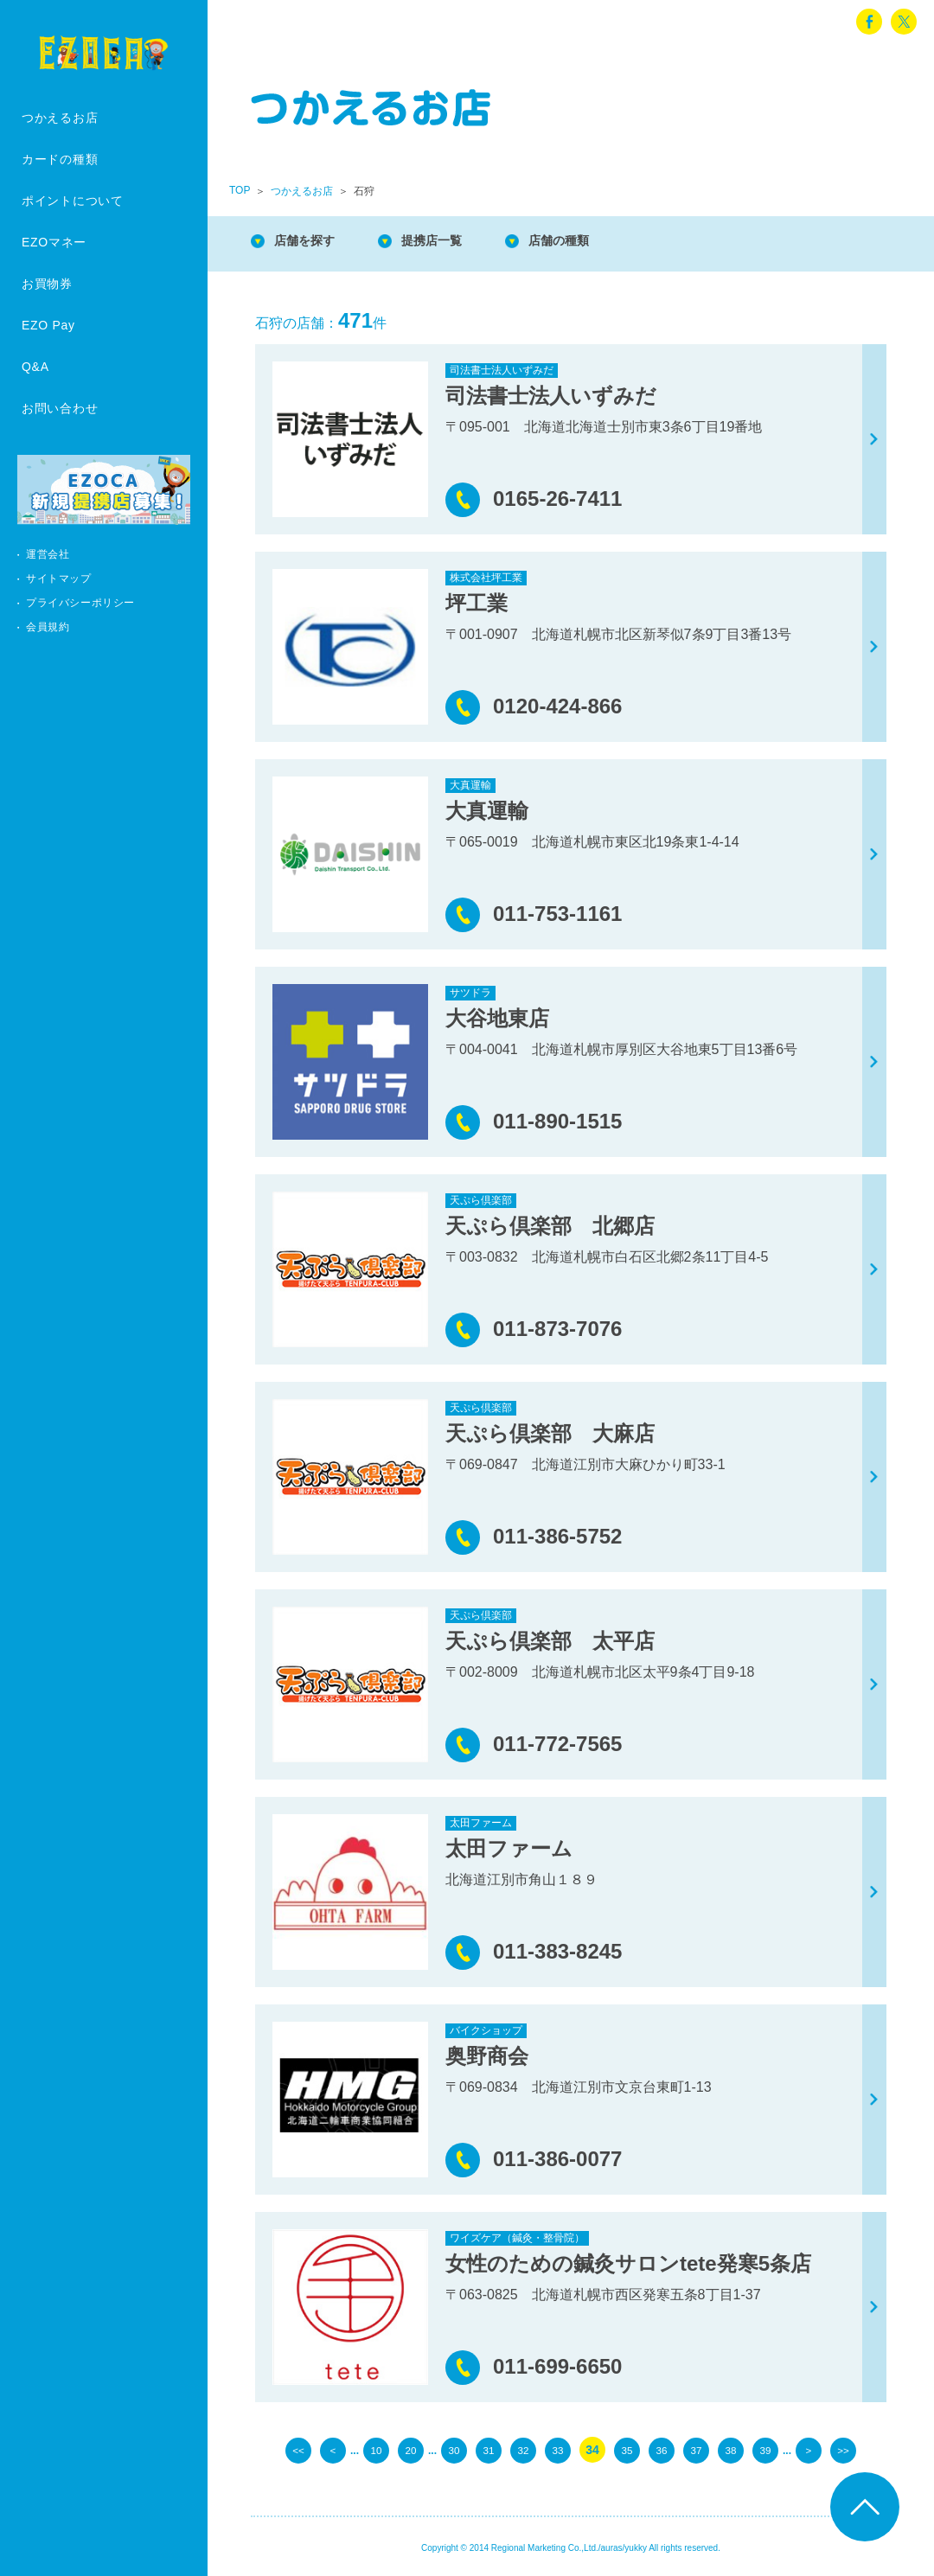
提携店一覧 (449, 241)
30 (454, 2450)
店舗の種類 (588, 241)
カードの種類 (60, 159)
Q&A (35, 367)
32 (523, 2450)
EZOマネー (54, 242)
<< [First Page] (298, 2450)
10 (376, 2450)
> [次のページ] (808, 2450)
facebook (869, 22)
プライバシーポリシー (80, 603)
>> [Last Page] (843, 2450)
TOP (239, 190)
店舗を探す (311, 241)
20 (411, 2450)
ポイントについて (73, 201)
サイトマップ (59, 578)
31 (489, 2450)
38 (731, 2450)
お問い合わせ (60, 408)
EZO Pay (48, 325)
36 (662, 2450)
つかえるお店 (60, 118)
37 (696, 2450)
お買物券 (47, 284)
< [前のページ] (332, 2450)
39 (765, 2450)
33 (558, 2450)
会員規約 (47, 627)
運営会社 (47, 554)
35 (627, 2450)
